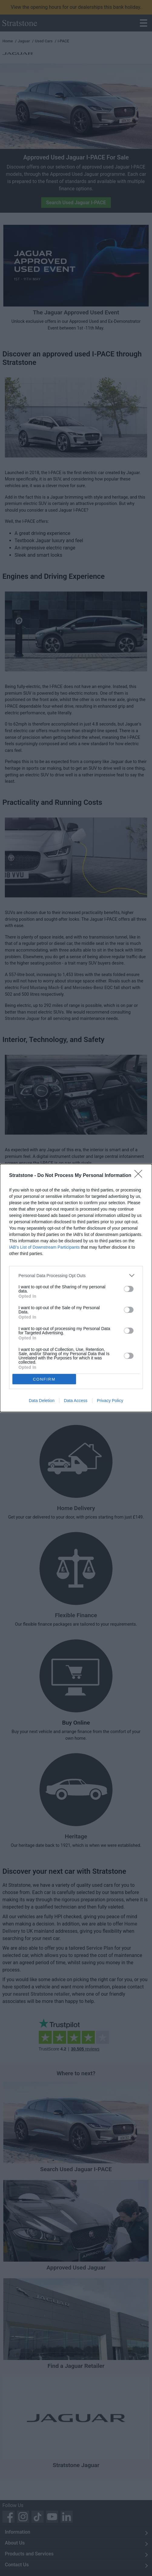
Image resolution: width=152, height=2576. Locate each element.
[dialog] (76, 1288)
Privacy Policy (110, 1400)
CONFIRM (44, 1379)
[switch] (129, 1288)
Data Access (76, 1400)
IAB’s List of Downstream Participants (44, 1246)
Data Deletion (42, 1400)
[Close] (140, 1175)
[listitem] (76, 1275)
